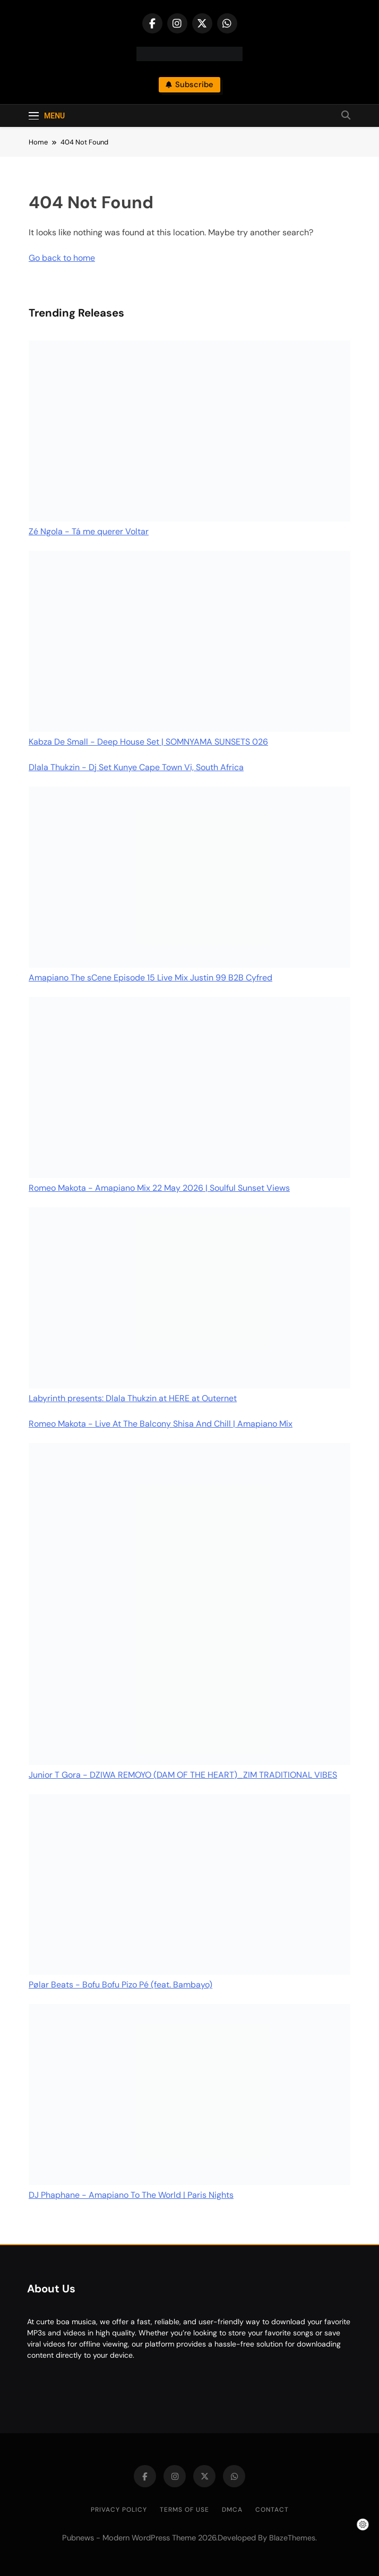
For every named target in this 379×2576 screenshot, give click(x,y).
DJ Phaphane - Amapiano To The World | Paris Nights (131, 2194)
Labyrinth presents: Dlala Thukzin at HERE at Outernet (133, 1398)
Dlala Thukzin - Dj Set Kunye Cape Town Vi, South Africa (136, 767)
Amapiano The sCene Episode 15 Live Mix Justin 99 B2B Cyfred (150, 977)
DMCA (232, 2509)
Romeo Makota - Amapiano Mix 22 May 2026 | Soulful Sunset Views (159, 1187)
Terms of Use (184, 2509)
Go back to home (62, 257)
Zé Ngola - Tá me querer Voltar (89, 531)
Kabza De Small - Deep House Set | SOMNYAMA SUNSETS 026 (148, 741)
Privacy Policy (119, 2509)
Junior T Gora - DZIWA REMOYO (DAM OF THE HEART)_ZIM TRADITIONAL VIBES (183, 1774)
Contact (272, 2509)
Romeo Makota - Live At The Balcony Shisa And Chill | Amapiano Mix (160, 1423)
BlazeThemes (292, 2538)
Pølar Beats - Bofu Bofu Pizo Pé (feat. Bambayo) (120, 1984)
